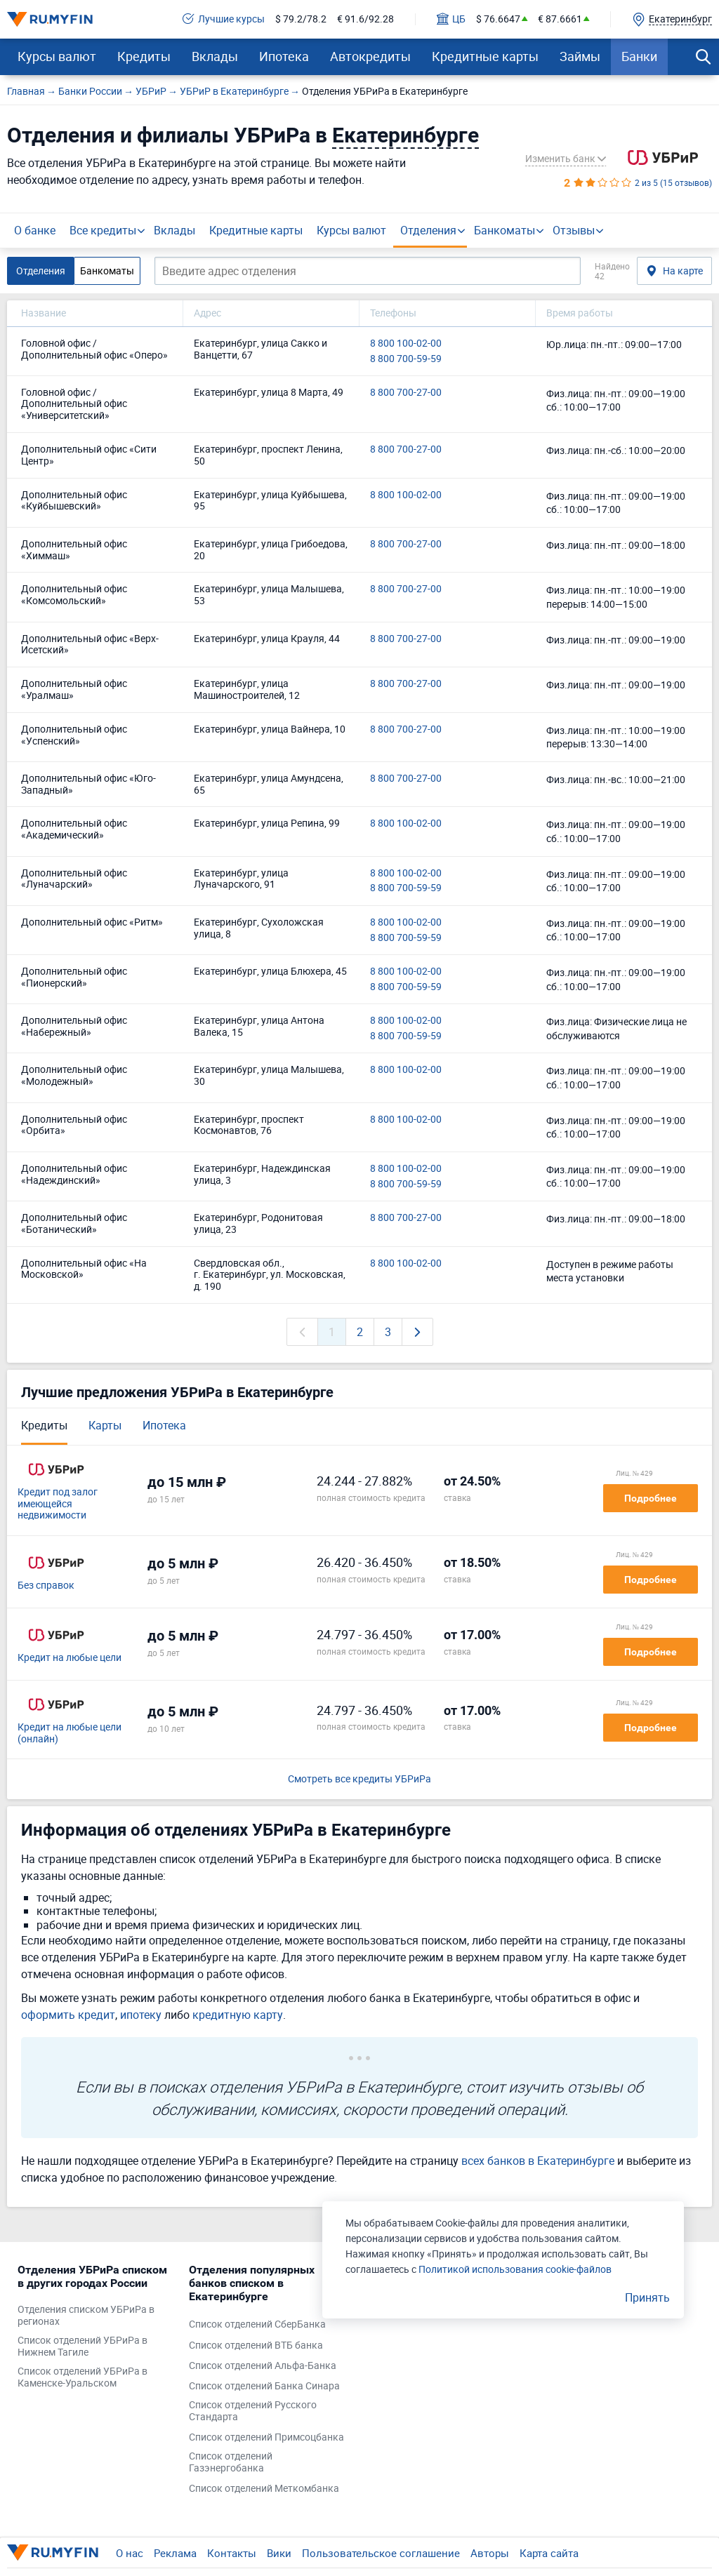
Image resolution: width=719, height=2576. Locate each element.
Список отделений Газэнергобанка (230, 2462)
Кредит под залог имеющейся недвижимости (58, 1503)
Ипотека (284, 56)
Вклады (215, 56)
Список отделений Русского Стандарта (253, 2411)
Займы (580, 56)
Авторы (489, 2553)
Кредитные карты (485, 56)
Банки (639, 56)
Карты (104, 1425)
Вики (279, 2553)
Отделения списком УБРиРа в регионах (86, 2316)
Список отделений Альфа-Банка (262, 2366)
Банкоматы (504, 230)
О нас (129, 2553)
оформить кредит (68, 2014)
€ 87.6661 (560, 19)
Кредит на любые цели (69, 1658)
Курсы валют (57, 56)
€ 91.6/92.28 (365, 19)
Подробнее (650, 1498)
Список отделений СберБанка (257, 2324)
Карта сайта (549, 2553)
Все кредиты (103, 230)
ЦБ (451, 19)
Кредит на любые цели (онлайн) (69, 1733)
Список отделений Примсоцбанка (266, 2437)
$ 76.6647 (498, 19)
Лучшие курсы (224, 19)
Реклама (175, 2553)
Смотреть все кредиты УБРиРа (359, 1779)
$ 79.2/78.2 (300, 19)
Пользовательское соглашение (381, 2553)
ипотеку (140, 2014)
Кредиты (144, 56)
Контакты (231, 2553)
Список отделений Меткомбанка (264, 2489)
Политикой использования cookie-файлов (515, 2269)
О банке (34, 230)
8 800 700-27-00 (406, 393)
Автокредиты (370, 56)
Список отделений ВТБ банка (256, 2345)
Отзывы (574, 230)
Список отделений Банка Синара (264, 2386)
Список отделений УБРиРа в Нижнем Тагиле (82, 2346)
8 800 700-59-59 (406, 359)
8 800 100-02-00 (406, 343)
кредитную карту (237, 2014)
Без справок (46, 1585)
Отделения (428, 230)
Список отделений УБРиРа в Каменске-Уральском (82, 2377)
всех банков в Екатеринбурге (537, 2160)
